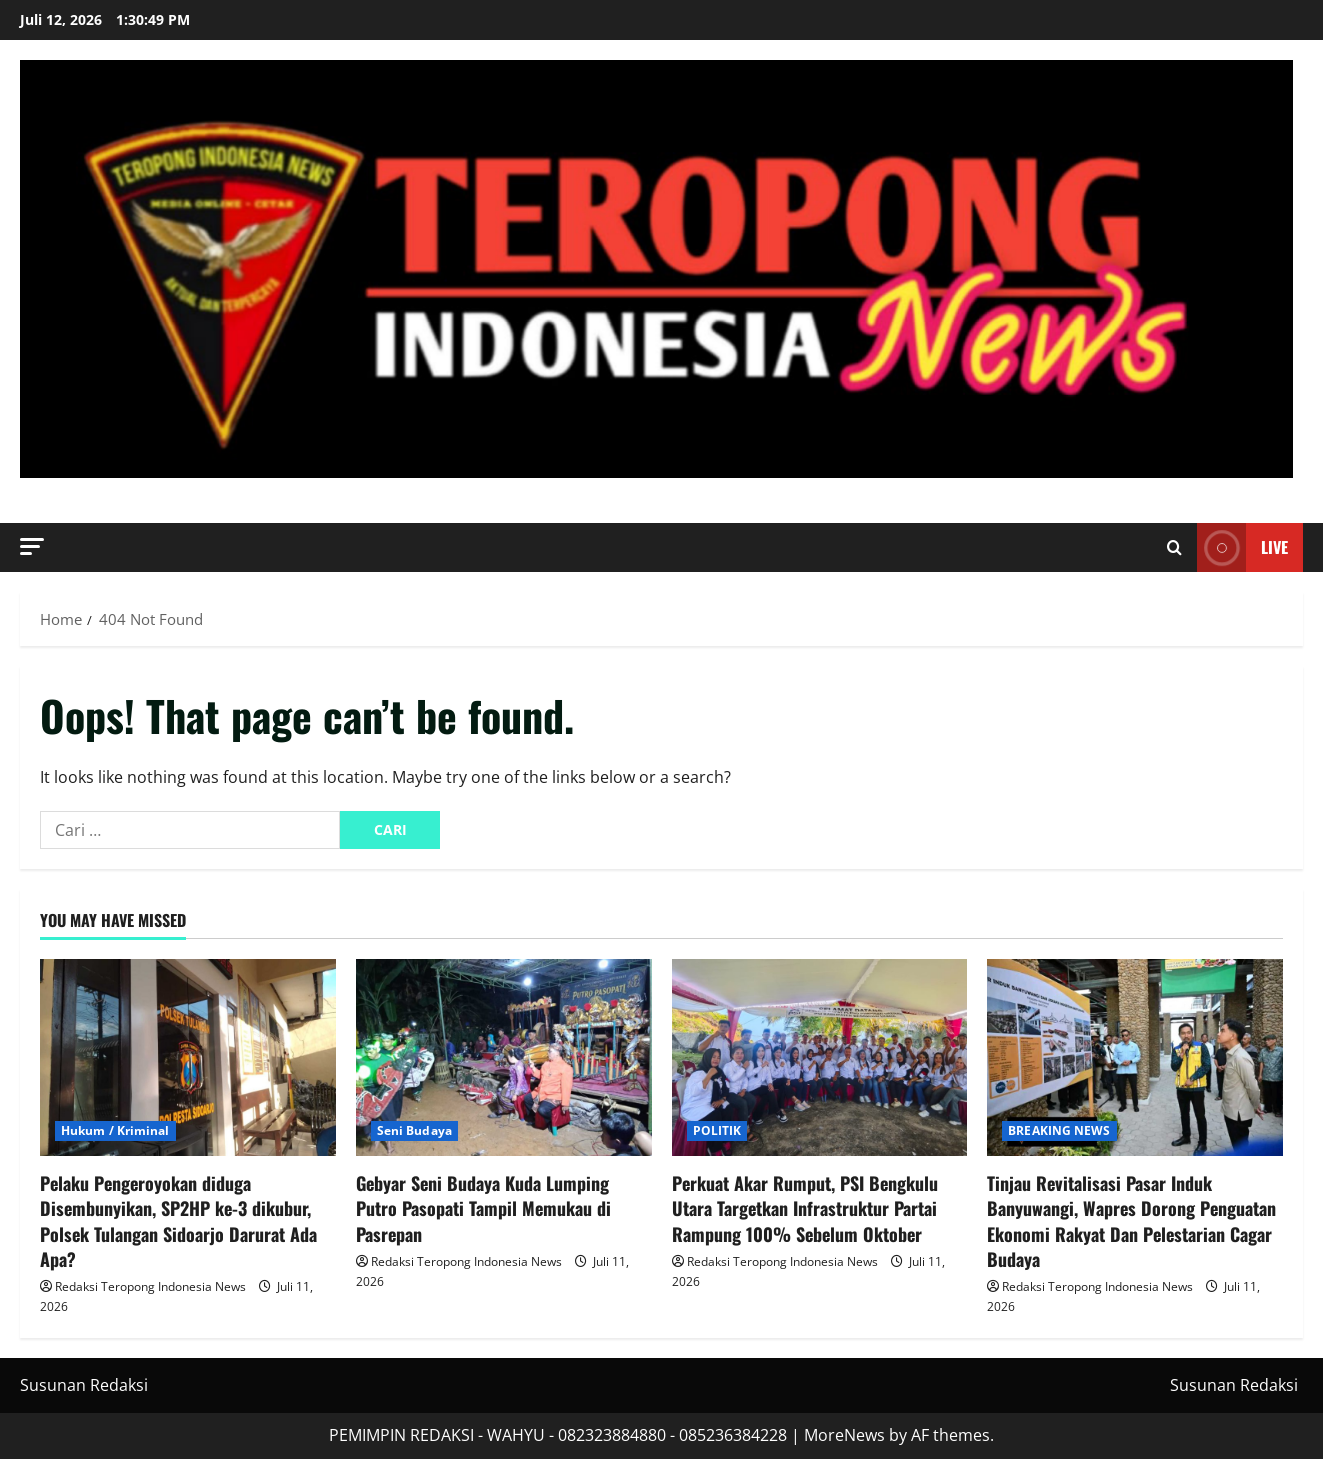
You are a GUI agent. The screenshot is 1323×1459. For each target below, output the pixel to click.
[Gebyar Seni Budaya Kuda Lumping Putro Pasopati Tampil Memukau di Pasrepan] (504, 1057)
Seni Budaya (414, 1130)
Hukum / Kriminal (115, 1130)
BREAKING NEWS (1059, 1130)
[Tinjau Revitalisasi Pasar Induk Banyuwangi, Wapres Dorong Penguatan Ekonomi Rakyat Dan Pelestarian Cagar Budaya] (1135, 1057)
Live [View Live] (1242, 547)
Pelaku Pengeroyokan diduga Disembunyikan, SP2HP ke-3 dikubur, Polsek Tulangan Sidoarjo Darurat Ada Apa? (178, 1221)
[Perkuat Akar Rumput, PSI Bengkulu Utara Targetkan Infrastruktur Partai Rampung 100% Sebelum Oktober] (820, 1057)
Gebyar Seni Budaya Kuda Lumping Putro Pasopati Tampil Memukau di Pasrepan (483, 1208)
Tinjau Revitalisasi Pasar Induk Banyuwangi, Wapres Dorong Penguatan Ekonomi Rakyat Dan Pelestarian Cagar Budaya (1131, 1221)
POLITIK (717, 1130)
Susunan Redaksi (84, 1385)
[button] (32, 546)
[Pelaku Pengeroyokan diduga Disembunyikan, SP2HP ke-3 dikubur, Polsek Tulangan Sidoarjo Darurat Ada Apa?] (188, 1057)
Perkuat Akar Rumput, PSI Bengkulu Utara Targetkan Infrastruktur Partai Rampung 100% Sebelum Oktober (805, 1208)
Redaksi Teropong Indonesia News (150, 1286)
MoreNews (844, 1435)
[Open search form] (1174, 548)
